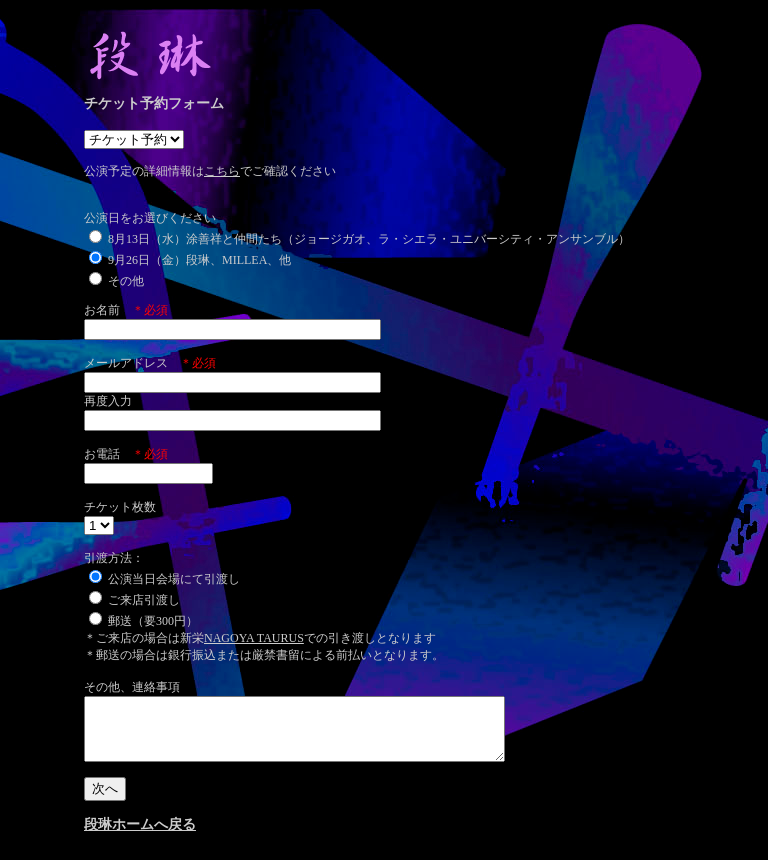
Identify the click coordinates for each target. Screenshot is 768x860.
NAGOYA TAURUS (254, 638)
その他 (116, 281)
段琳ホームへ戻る (140, 836)
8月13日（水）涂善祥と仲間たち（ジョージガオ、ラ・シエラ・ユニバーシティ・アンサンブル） (359, 239)
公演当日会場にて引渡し (164, 579)
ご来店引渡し (134, 600)
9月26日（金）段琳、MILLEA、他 (190, 260)
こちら (222, 171)
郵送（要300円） (143, 621)
